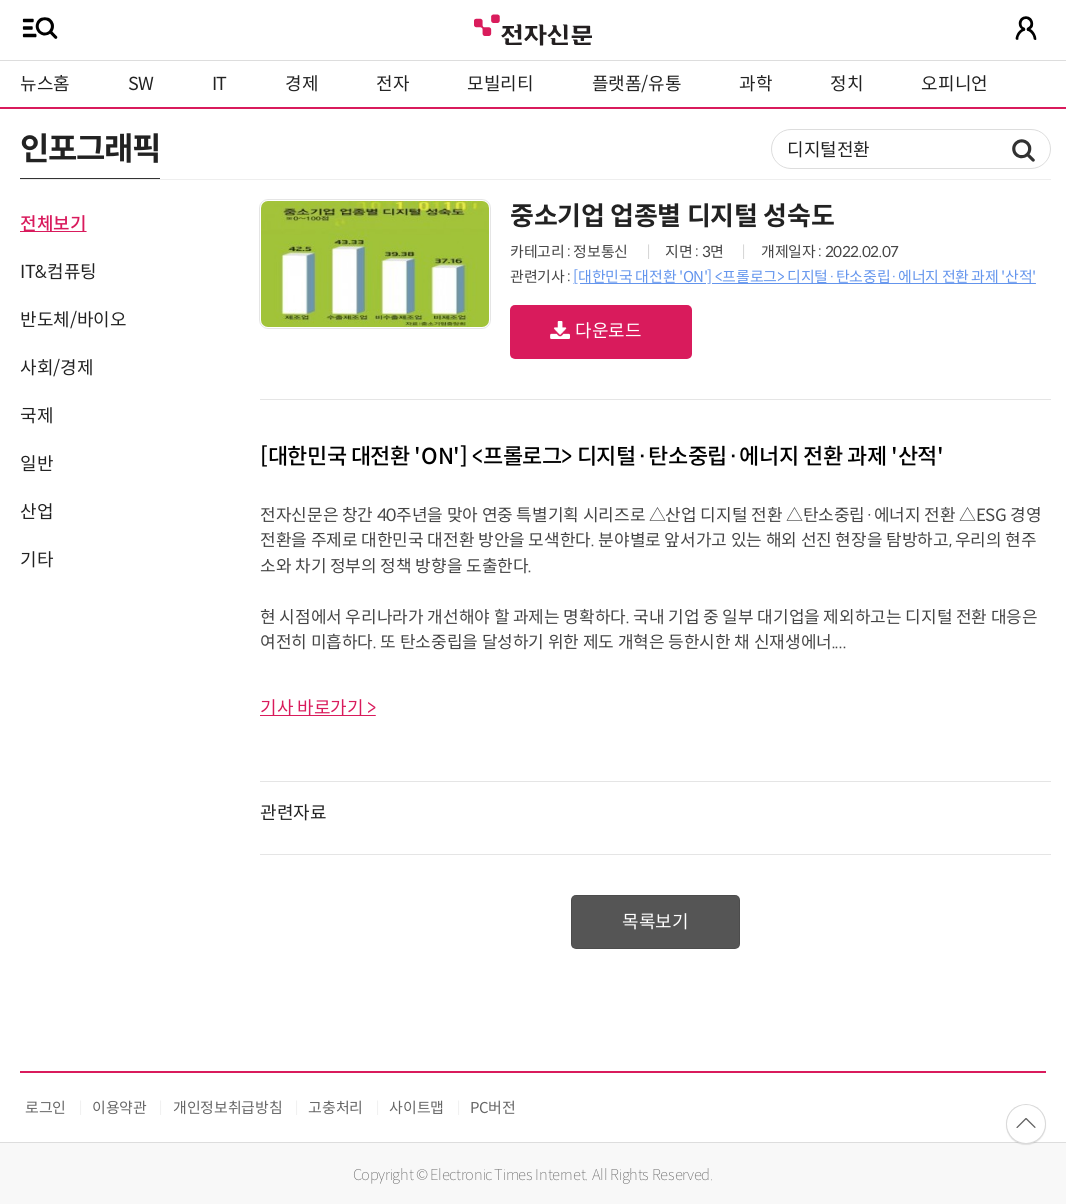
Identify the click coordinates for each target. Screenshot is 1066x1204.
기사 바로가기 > (318, 708)
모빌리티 (500, 84)
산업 (36, 512)
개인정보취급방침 (227, 1107)
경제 (301, 84)
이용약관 (119, 1107)
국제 (36, 416)
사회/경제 (56, 368)
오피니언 (954, 84)
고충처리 (335, 1107)
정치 (846, 84)
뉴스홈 (45, 84)
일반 (36, 464)
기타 (36, 560)
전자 (392, 84)
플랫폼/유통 (637, 84)
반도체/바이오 (73, 320)
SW (141, 84)
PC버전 (493, 1107)
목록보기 (655, 922)
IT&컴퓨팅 (58, 272)
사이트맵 (416, 1107)
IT (219, 84)
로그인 (45, 1107)
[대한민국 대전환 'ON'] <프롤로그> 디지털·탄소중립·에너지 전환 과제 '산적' (804, 276)
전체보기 (53, 224)
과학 (755, 84)
